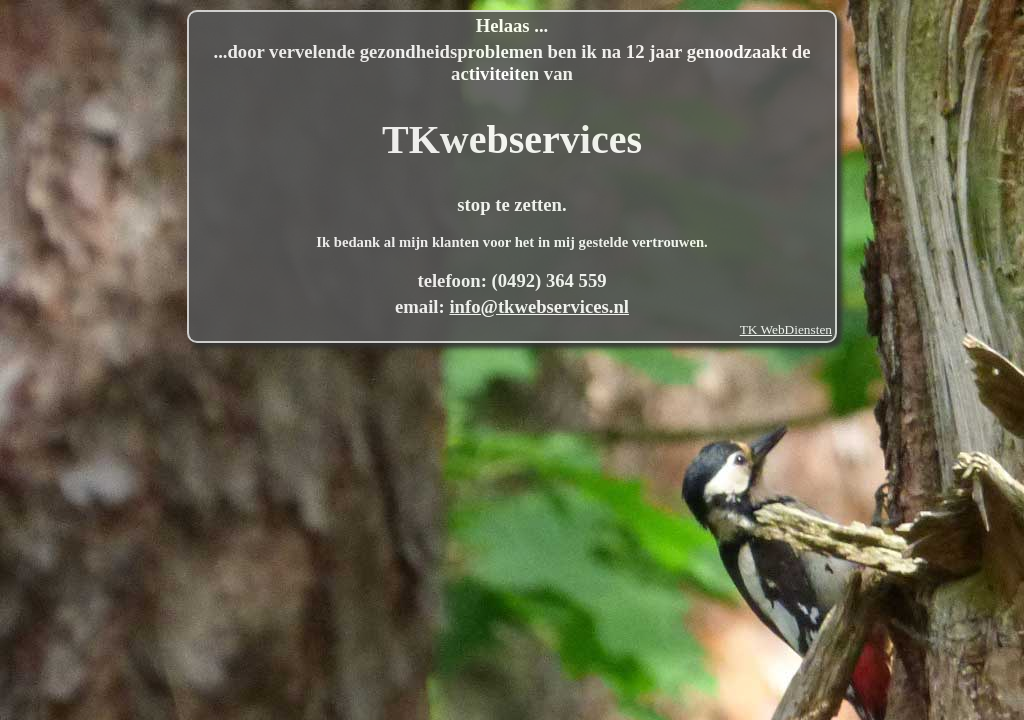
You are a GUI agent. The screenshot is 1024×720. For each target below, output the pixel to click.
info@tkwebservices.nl (539, 306)
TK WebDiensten (786, 329)
